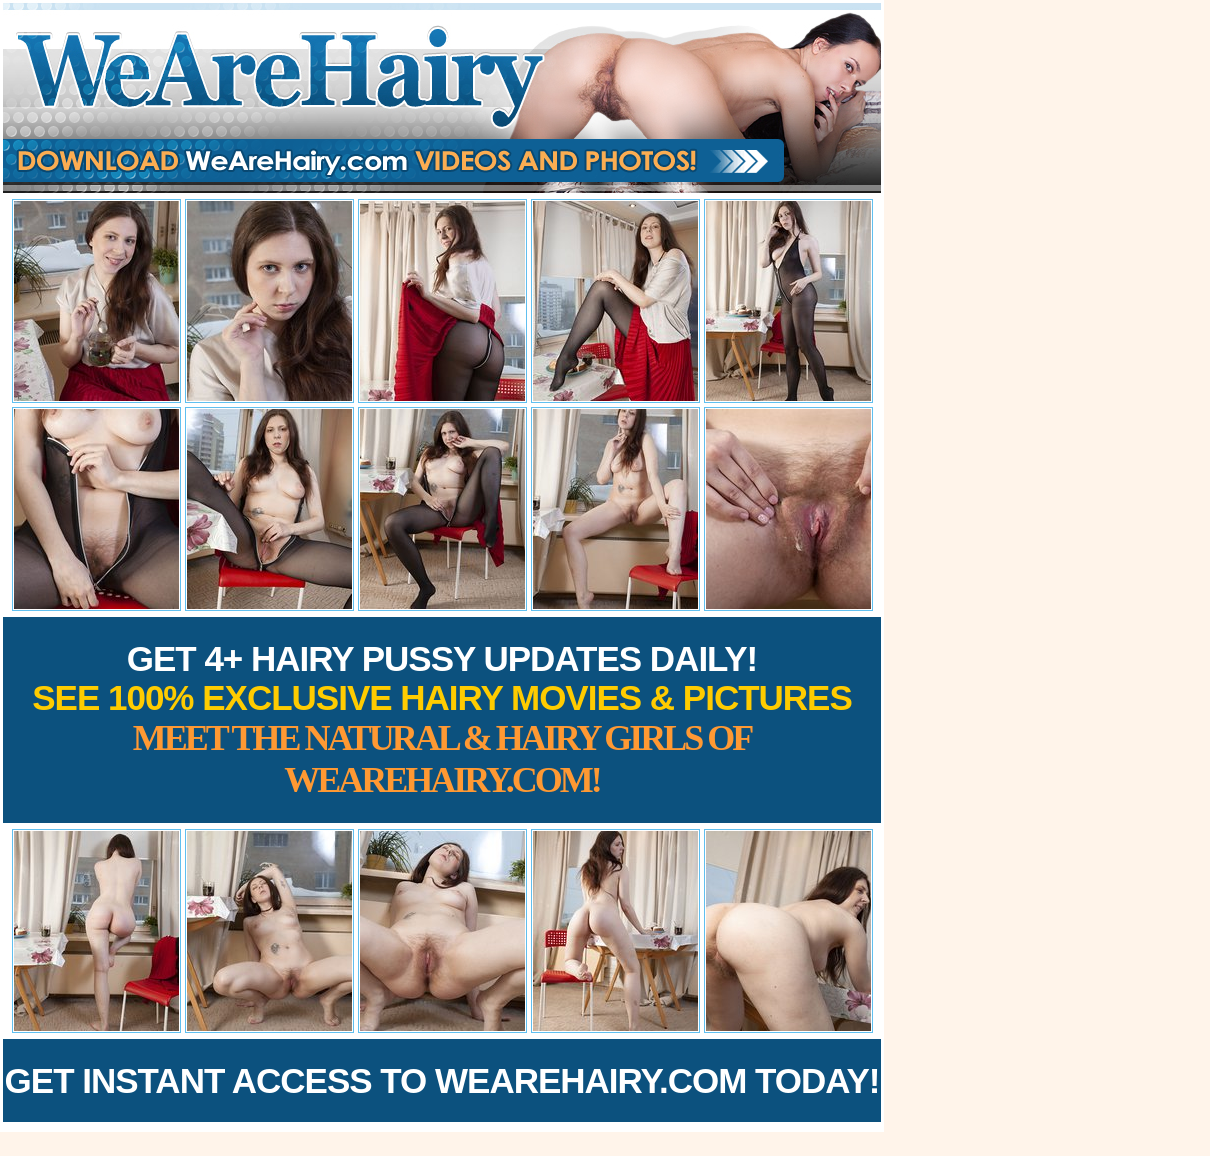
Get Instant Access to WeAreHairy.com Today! (442, 1080)
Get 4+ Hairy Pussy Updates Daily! (442, 719)
